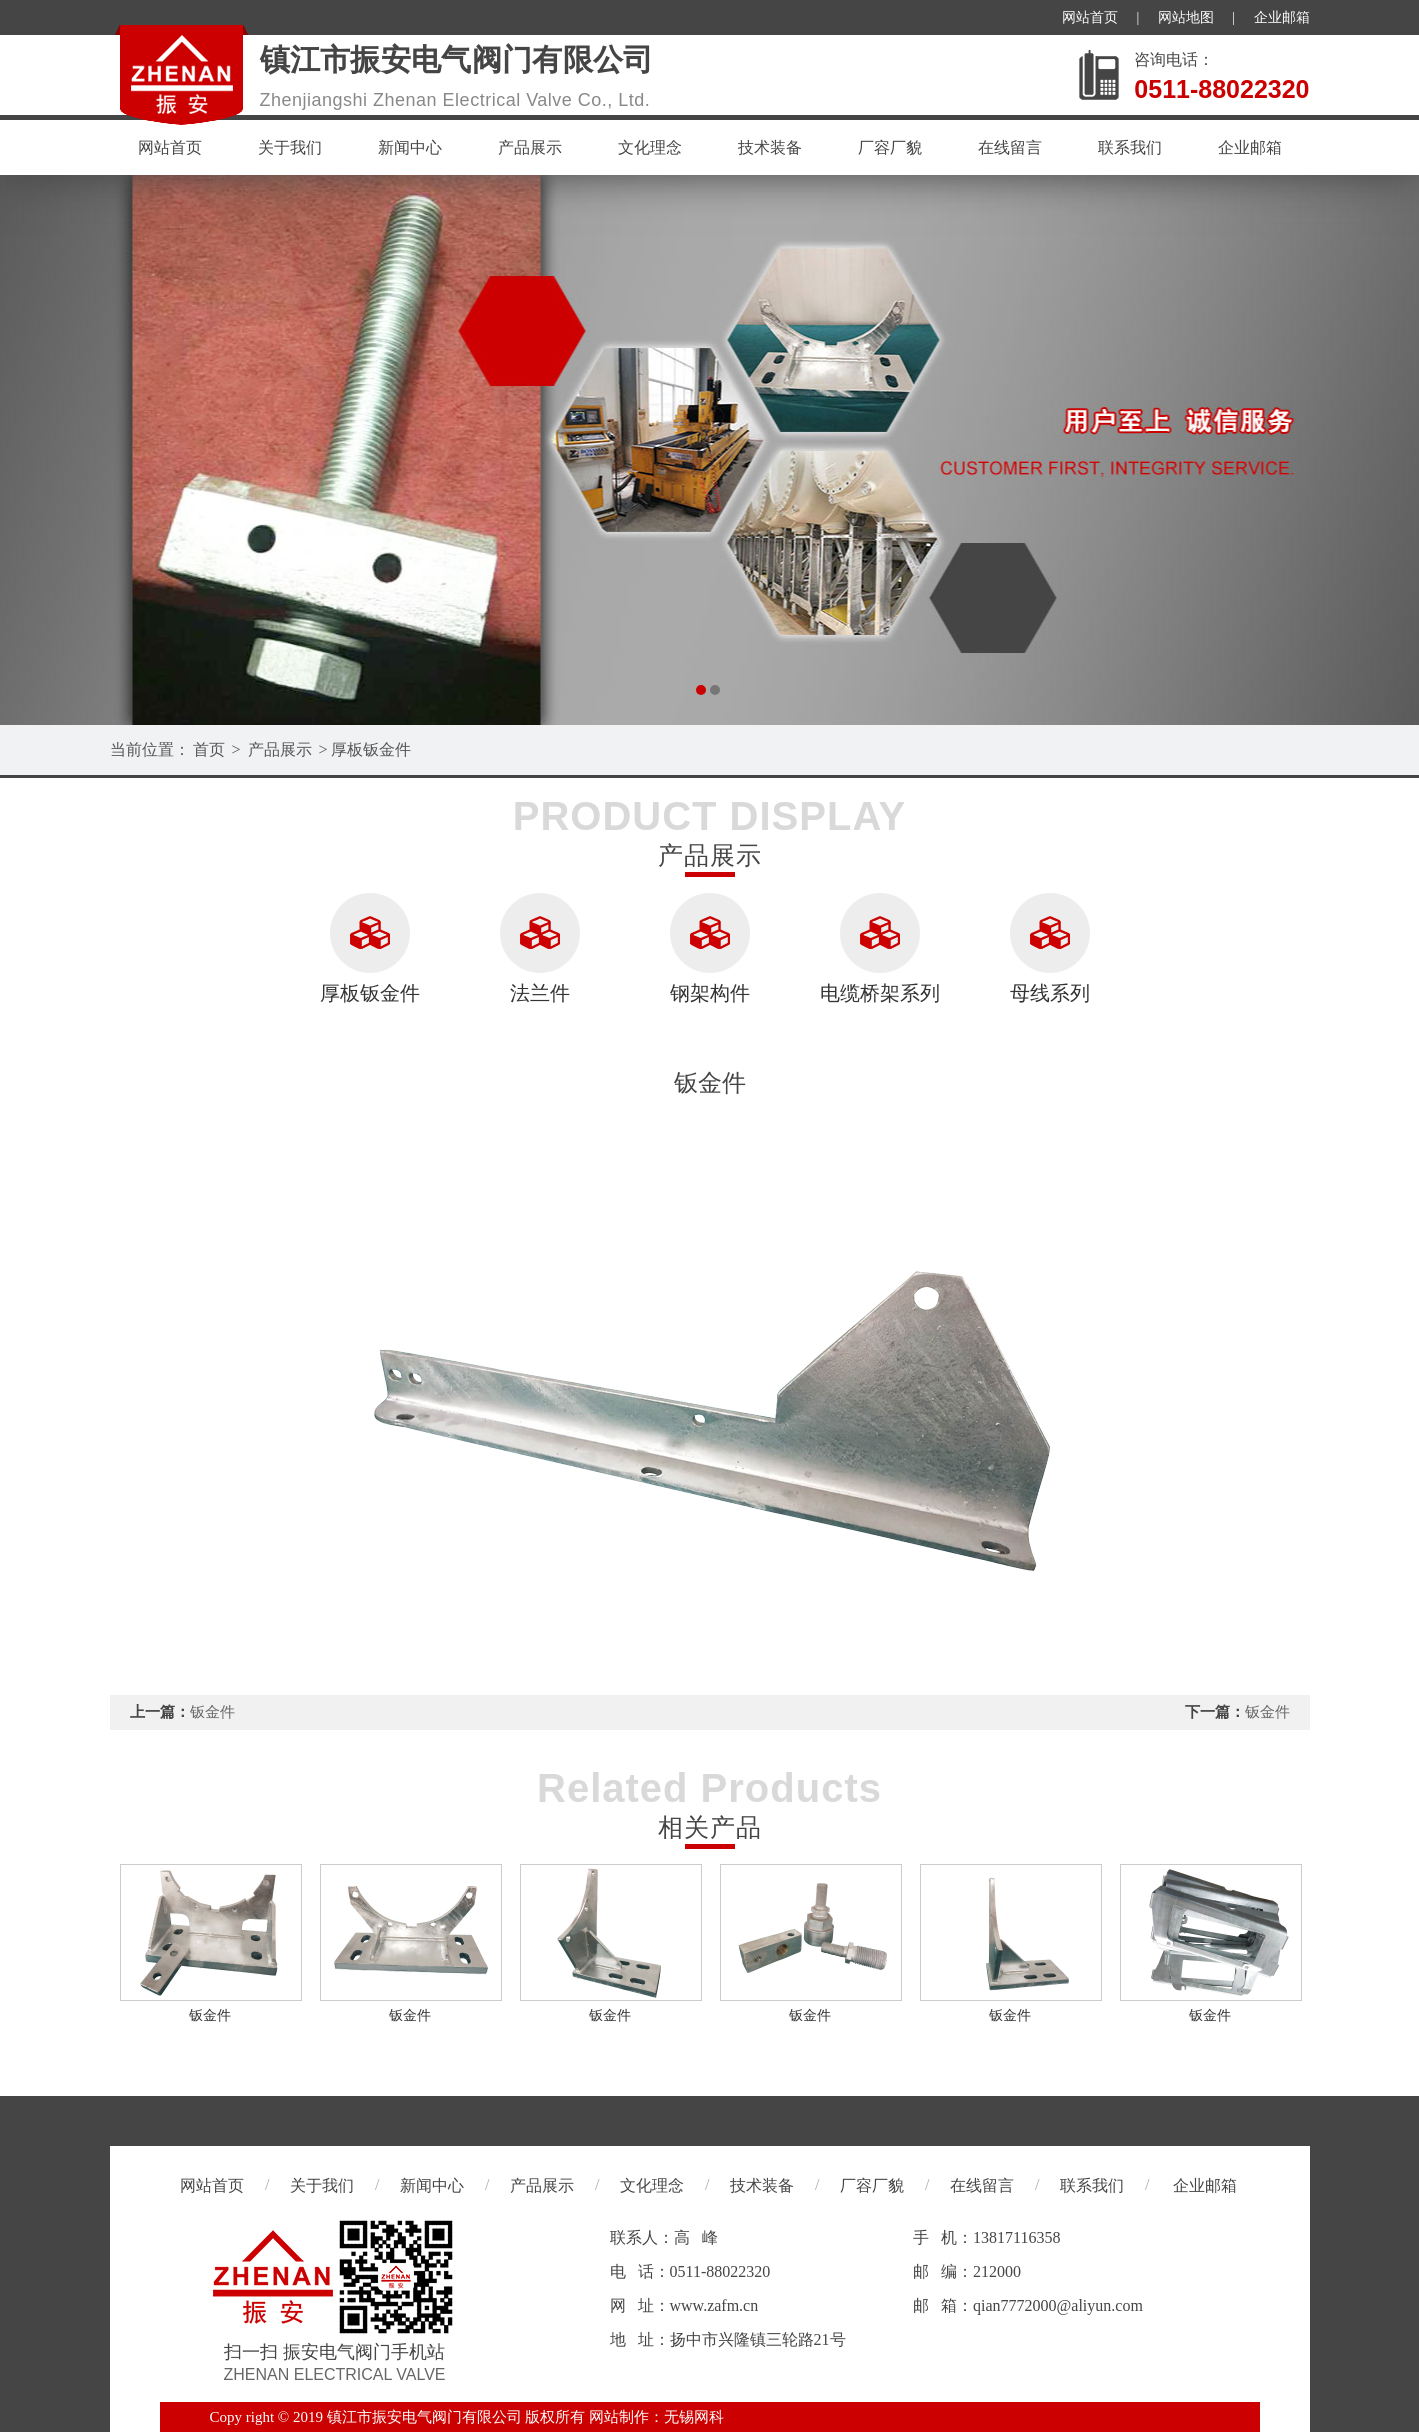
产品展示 (530, 147)
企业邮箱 (1282, 17)
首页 (209, 749)
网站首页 (1090, 17)
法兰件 (540, 993)
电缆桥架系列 (880, 993)
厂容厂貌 (890, 147)
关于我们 (290, 147)
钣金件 (212, 1712)
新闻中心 (410, 147)
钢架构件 (710, 993)
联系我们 (1130, 147)
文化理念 (650, 147)
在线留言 (1010, 147)
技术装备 (770, 147)
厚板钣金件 (371, 749)
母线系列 (1050, 993)
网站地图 (1186, 17)
